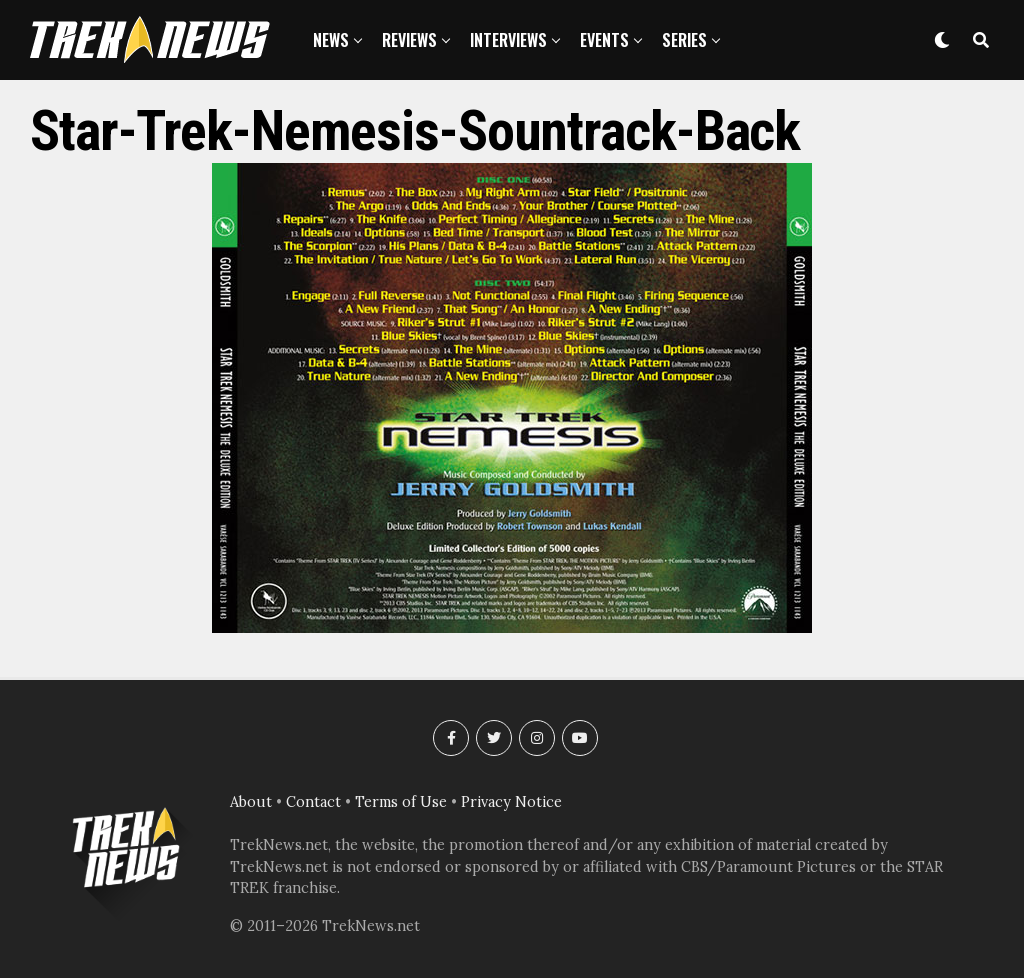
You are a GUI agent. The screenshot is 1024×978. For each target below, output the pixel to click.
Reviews (409, 40)
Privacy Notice (511, 802)
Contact (313, 802)
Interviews (508, 40)
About (251, 802)
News (331, 40)
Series (684, 40)
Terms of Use (401, 802)
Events (604, 40)
